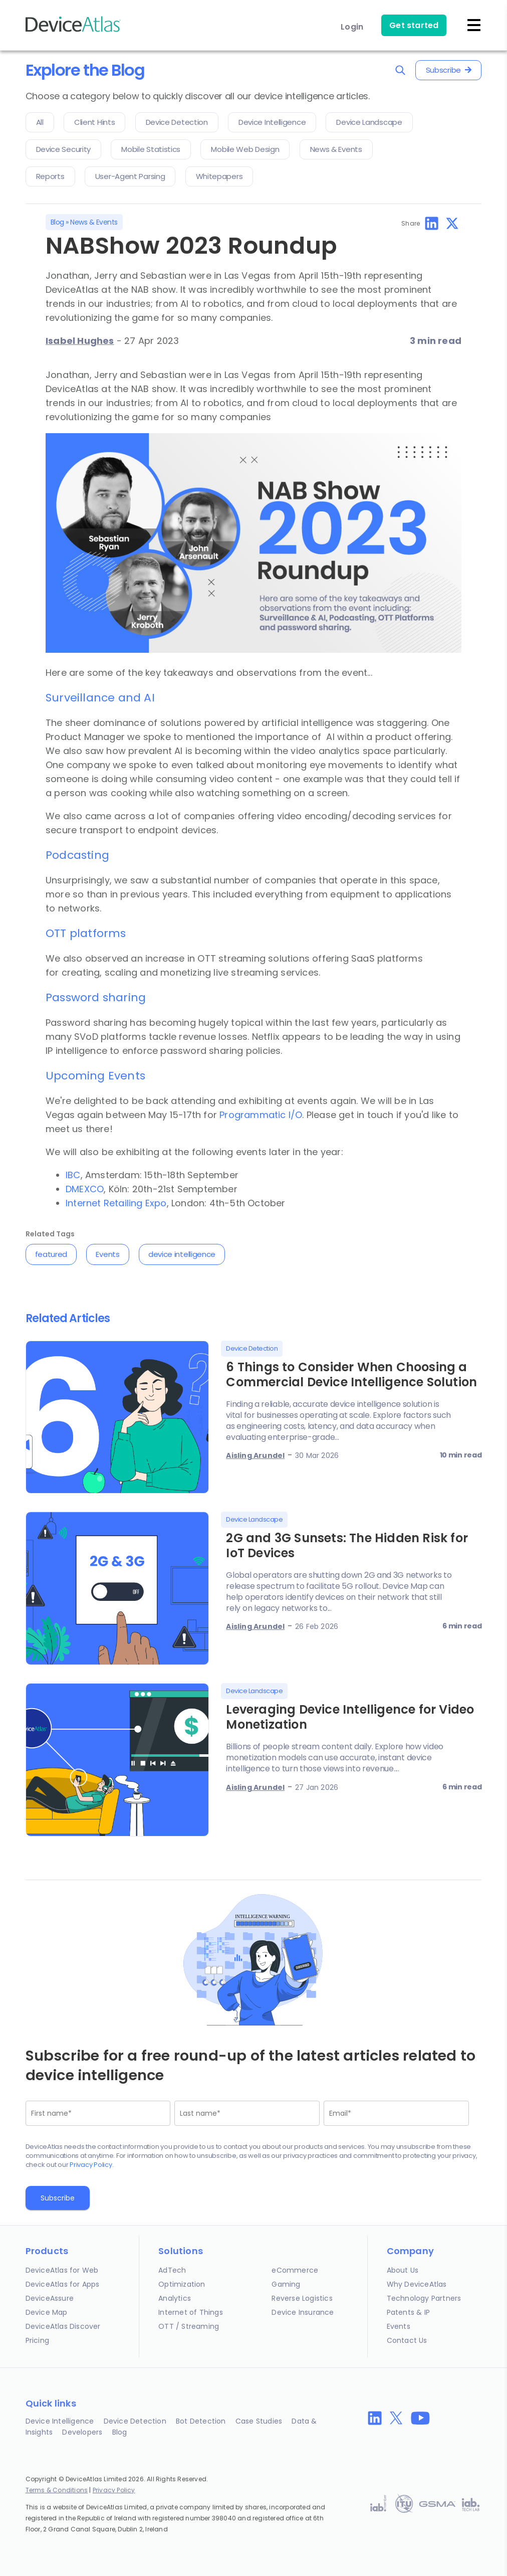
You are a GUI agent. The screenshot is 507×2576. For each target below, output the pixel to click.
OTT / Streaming (188, 2326)
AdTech (172, 2270)
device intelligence (181, 1254)
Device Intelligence (60, 2421)
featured (51, 1254)
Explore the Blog (85, 70)
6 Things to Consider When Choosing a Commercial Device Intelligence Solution (351, 1374)
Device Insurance (303, 2312)
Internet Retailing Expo (116, 1203)
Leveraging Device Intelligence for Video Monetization (350, 1717)
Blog (57, 222)
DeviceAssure (50, 2298)
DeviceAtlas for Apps (63, 2284)
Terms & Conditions (57, 2490)
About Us (403, 2270)
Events (107, 1254)
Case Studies (258, 2421)
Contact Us (407, 2340)
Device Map (47, 2312)
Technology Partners (424, 2298)
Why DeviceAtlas (417, 2284)
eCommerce (295, 2270)
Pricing (37, 2340)
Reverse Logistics (302, 2298)
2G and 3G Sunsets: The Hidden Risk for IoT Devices (347, 1545)
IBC (73, 1175)
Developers (82, 2432)
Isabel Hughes (80, 340)
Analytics (174, 2298)
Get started (413, 25)
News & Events (94, 222)
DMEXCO (85, 1189)
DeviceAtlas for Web (62, 2270)
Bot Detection (201, 2421)
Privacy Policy (91, 2164)
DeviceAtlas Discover (63, 2326)
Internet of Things (190, 2312)
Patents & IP (408, 2312)
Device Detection (135, 2421)
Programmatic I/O (260, 1115)
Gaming (286, 2284)
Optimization (181, 2284)
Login (352, 27)
